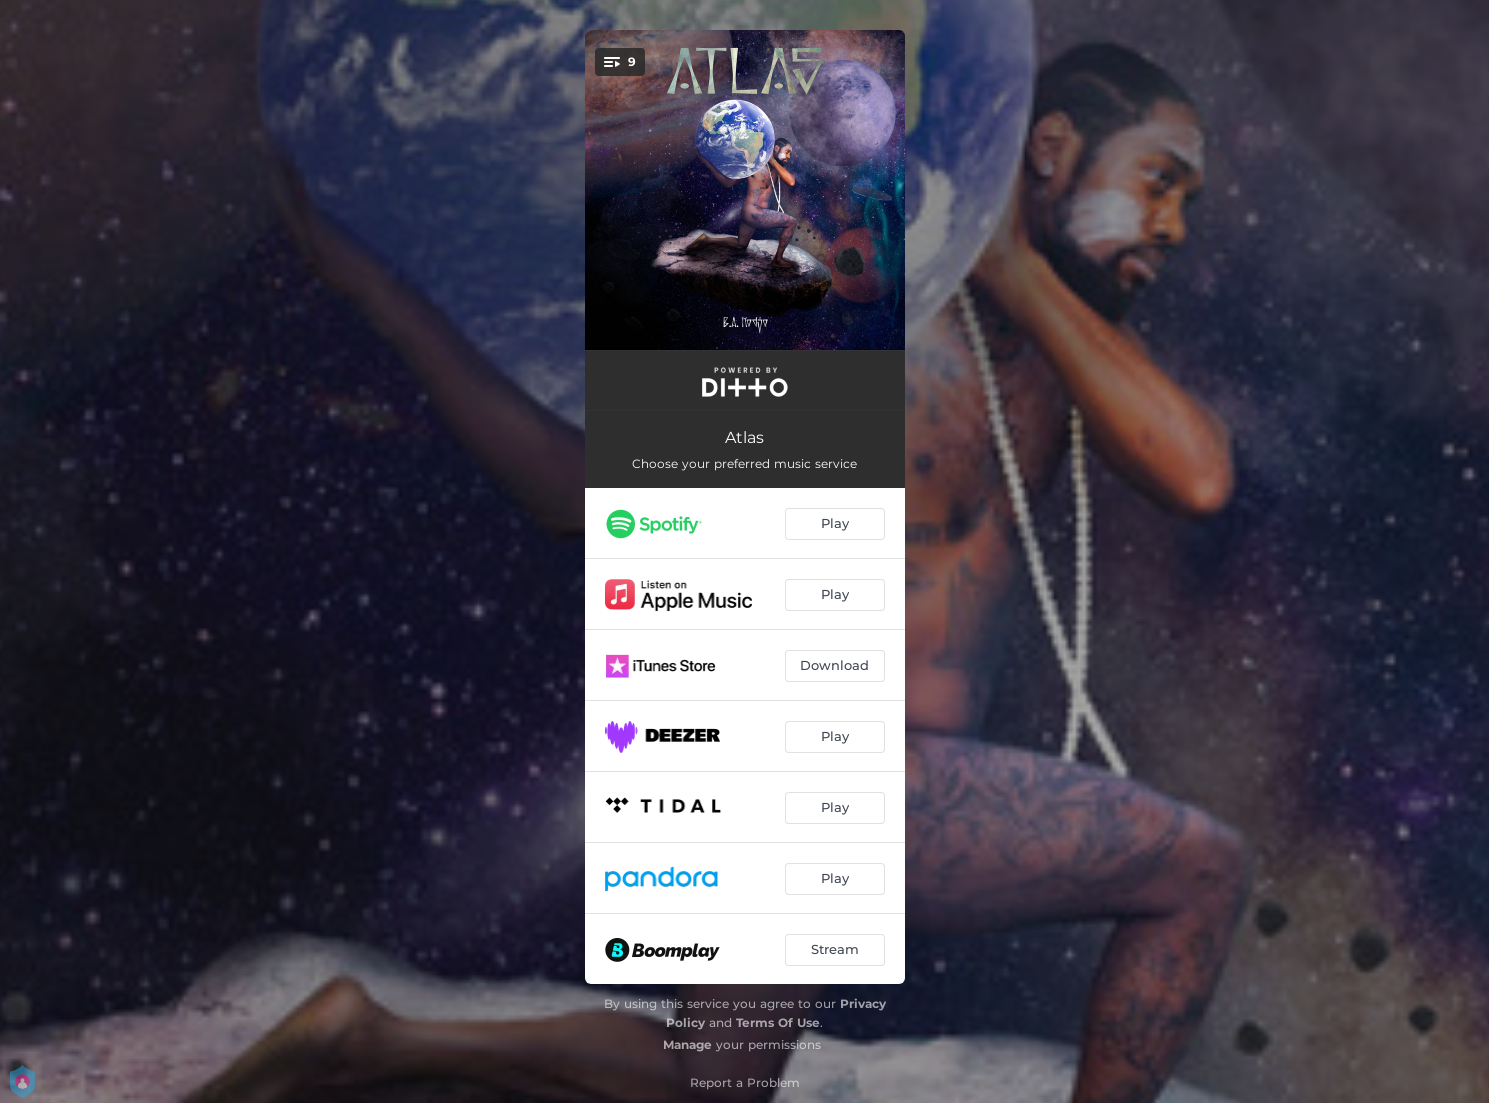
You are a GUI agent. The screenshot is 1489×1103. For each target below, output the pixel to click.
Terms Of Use (778, 1022)
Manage (687, 1044)
